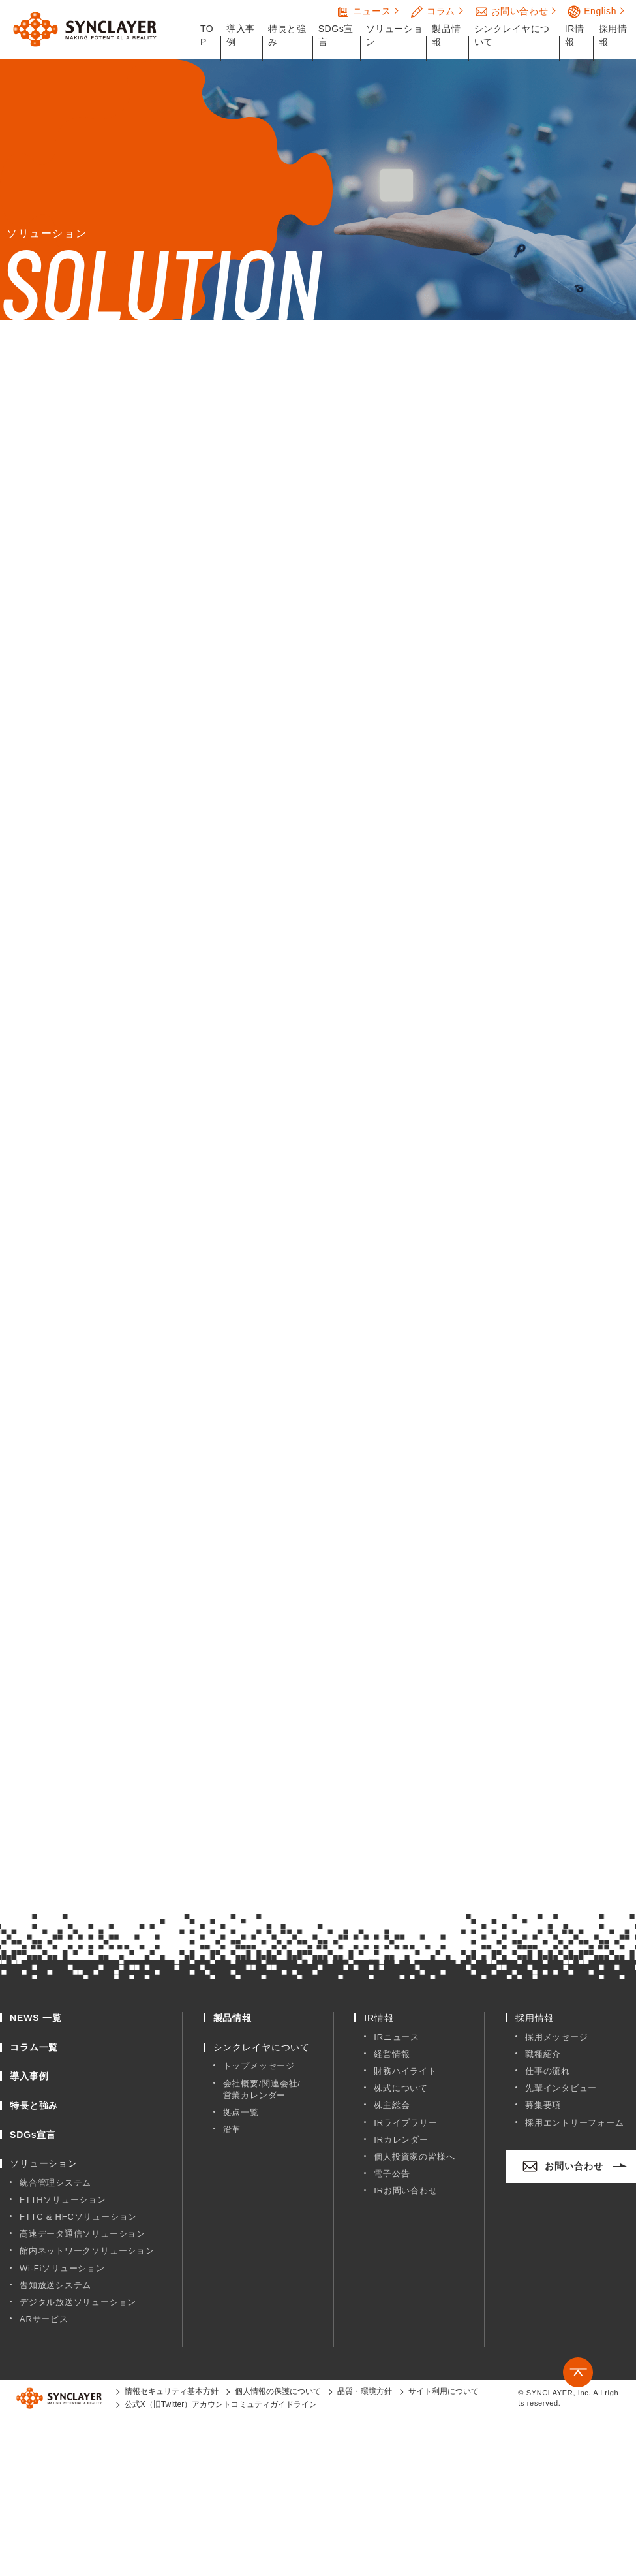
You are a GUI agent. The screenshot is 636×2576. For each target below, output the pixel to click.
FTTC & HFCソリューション (78, 2217)
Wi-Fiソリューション (62, 2268)
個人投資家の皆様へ (414, 2156)
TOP (206, 35)
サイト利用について (443, 2391)
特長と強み (287, 35)
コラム (432, 11)
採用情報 (613, 35)
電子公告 (392, 2173)
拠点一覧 (241, 2112)
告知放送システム (55, 2285)
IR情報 (574, 35)
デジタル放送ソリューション (78, 2302)
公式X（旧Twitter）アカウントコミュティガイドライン (221, 2404)
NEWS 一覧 (36, 2018)
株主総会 (392, 2105)
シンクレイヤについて (512, 35)
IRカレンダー (401, 2139)
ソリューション (394, 35)
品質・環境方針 (364, 2391)
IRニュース (396, 2037)
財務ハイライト (405, 2071)
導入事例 (240, 35)
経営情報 (392, 2054)
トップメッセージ (259, 2066)
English (592, 11)
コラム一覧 (34, 2047)
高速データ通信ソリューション (82, 2233)
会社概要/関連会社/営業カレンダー (262, 2089)
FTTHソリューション (63, 2200)
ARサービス (44, 2319)
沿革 (232, 2129)
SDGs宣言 (336, 35)
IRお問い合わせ (405, 2190)
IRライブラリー (405, 2123)
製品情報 (446, 35)
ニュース (364, 11)
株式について (401, 2088)
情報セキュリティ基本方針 (172, 2391)
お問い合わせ (511, 11)
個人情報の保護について (278, 2391)
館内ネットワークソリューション (87, 2250)
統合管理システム (55, 2183)
